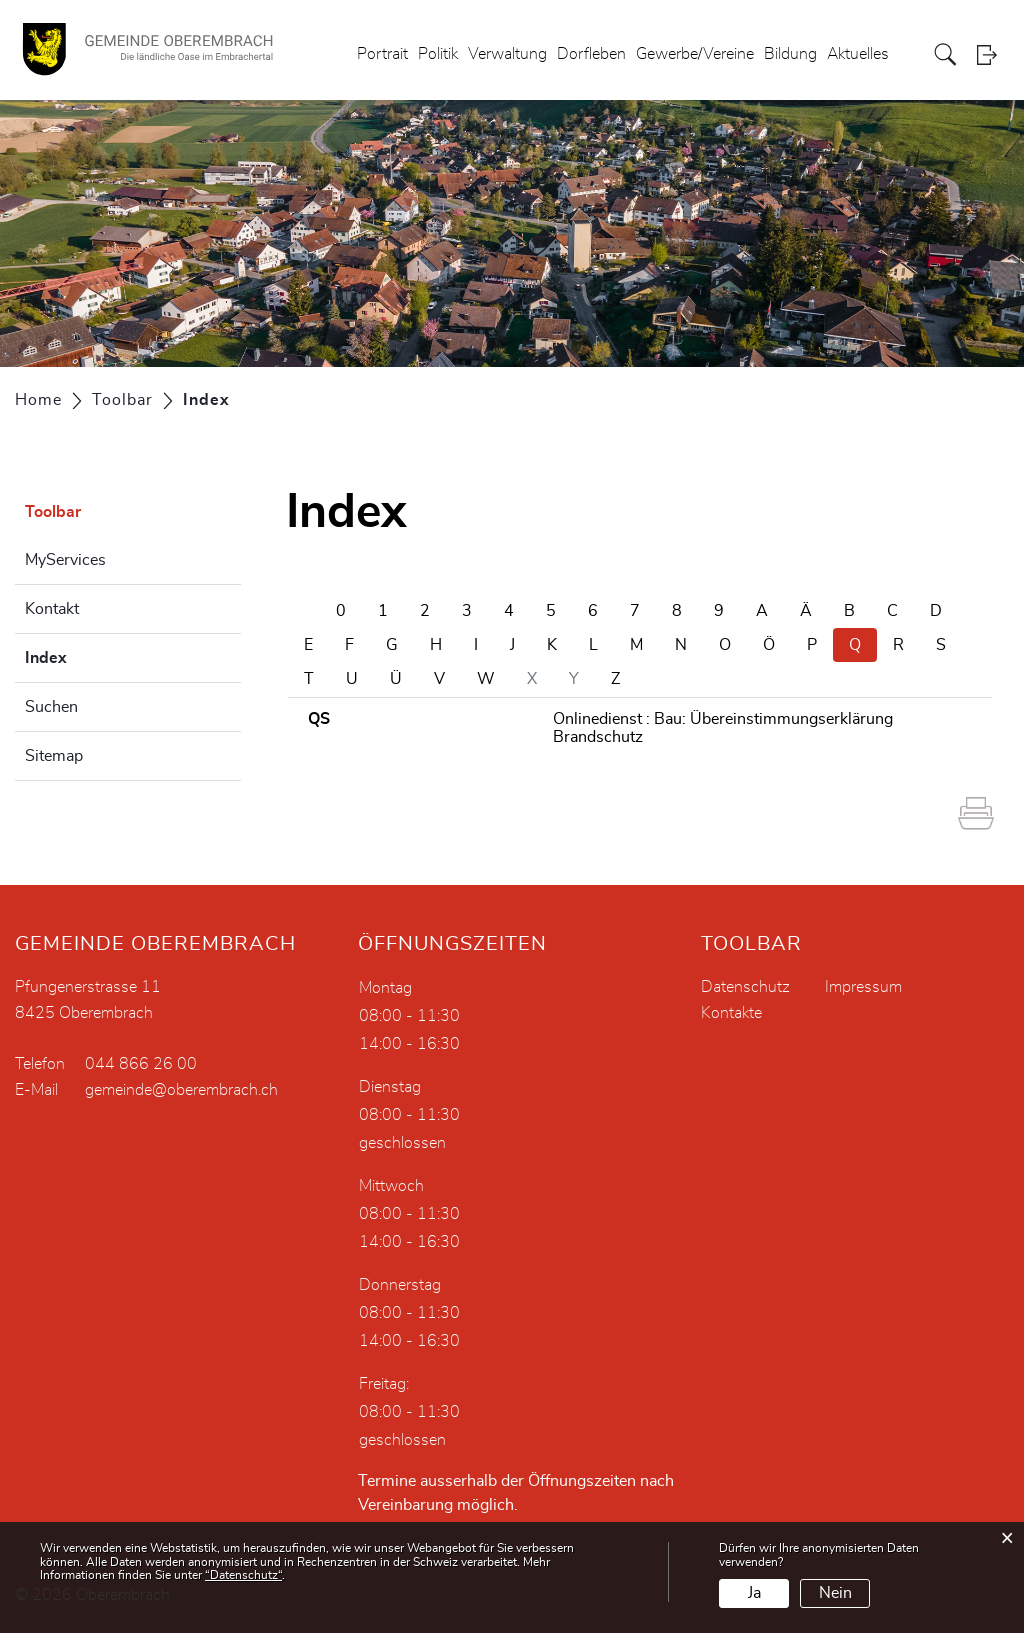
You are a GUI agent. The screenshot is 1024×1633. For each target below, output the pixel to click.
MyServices (65, 560)
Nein (835, 1593)
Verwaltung (507, 54)
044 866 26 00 (141, 1064)
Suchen (51, 707)
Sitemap (54, 756)
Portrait (382, 54)
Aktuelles (858, 54)
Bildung (790, 54)
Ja (754, 1593)
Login (993, 54)
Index (96, 655)
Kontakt (52, 609)
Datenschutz (745, 987)
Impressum (863, 987)
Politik (438, 54)
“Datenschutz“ (243, 1575)
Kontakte (731, 1013)
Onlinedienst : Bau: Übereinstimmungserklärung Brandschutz (723, 728)
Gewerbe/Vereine (695, 54)
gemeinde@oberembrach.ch (181, 1090)
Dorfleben (591, 54)
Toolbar (53, 512)
